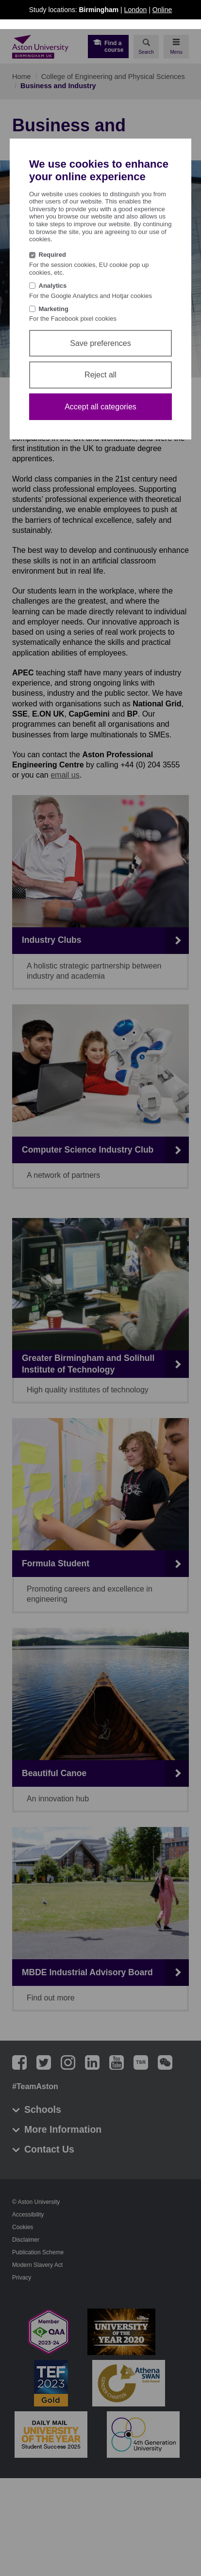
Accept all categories (100, 407)
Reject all (100, 375)
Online (162, 10)
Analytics (53, 285)
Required (52, 254)
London (135, 10)
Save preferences (100, 343)
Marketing (53, 308)
